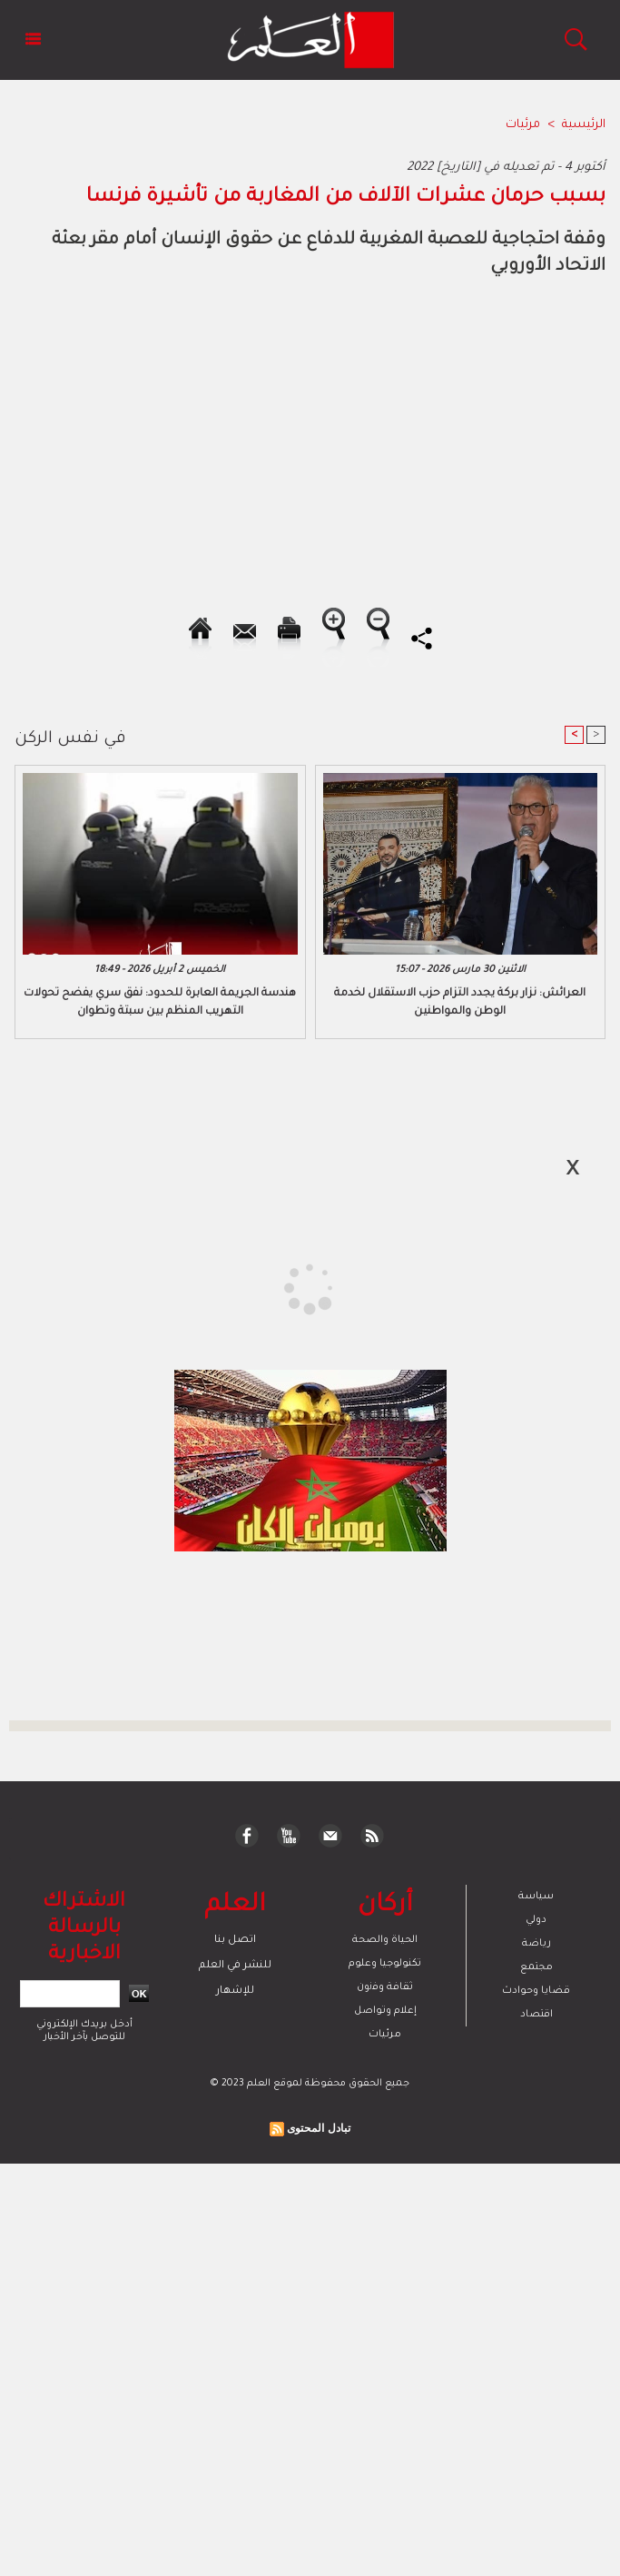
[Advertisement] (167, 1287)
